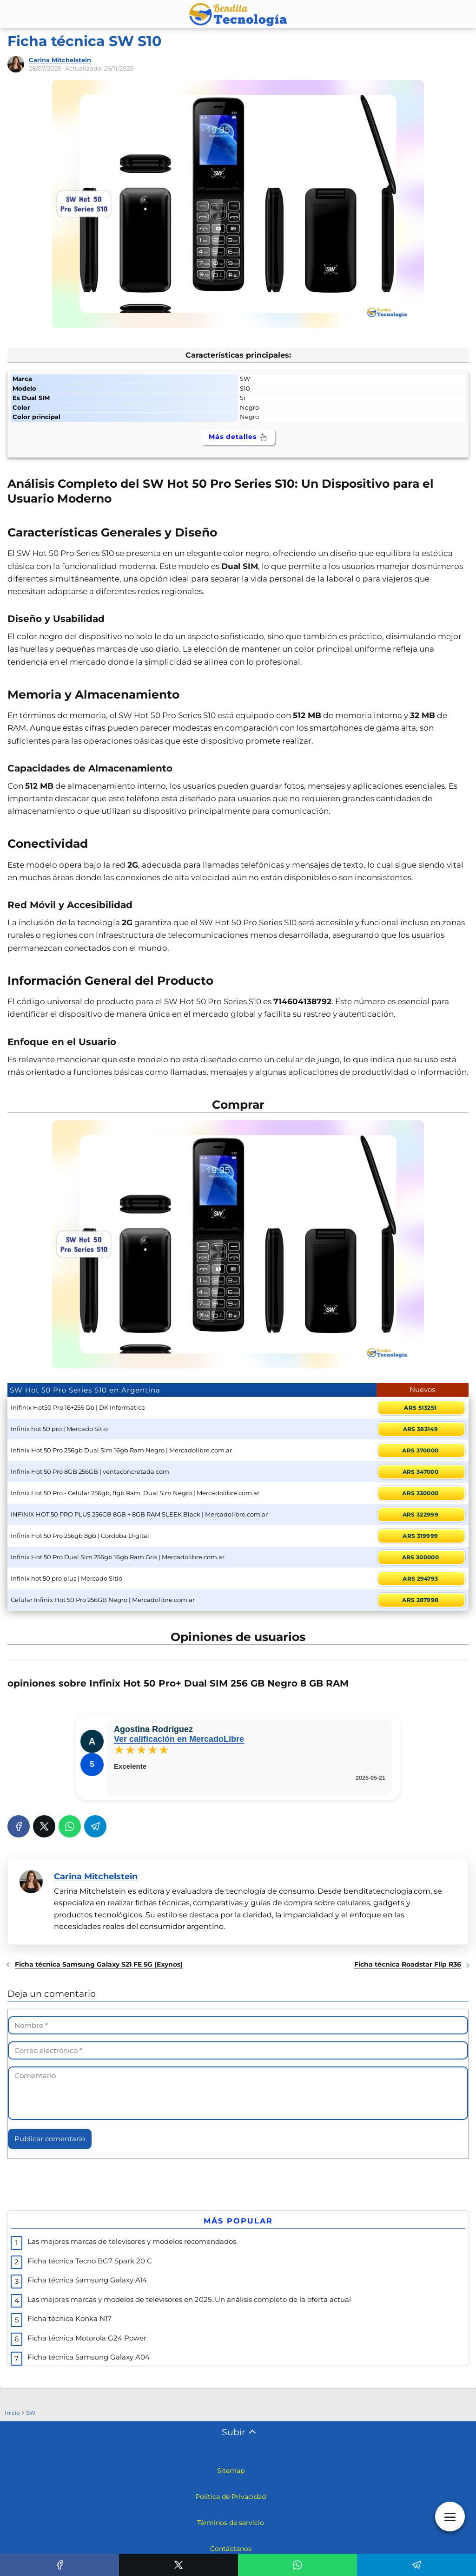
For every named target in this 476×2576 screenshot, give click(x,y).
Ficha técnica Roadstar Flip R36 (407, 1964)
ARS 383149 (420, 1428)
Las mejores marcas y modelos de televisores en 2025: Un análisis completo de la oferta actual (189, 2299)
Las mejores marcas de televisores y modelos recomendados (131, 2241)
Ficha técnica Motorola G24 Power (86, 2338)
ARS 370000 (420, 1450)
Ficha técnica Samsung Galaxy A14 (87, 2279)
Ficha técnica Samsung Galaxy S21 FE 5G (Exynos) (99, 1964)
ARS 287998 (420, 1599)
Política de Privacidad (230, 2496)
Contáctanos (230, 2548)
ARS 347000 (420, 1471)
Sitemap (231, 2470)
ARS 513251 (420, 1407)
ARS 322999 (420, 1514)
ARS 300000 (420, 1557)
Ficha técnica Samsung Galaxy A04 (88, 2357)
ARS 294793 (420, 1578)
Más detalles (238, 437)
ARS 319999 (420, 1535)
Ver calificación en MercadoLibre (179, 1739)
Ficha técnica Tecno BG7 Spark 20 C (89, 2260)
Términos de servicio (230, 2522)
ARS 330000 (420, 1493)
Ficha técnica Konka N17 (69, 2318)
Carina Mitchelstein (60, 60)
